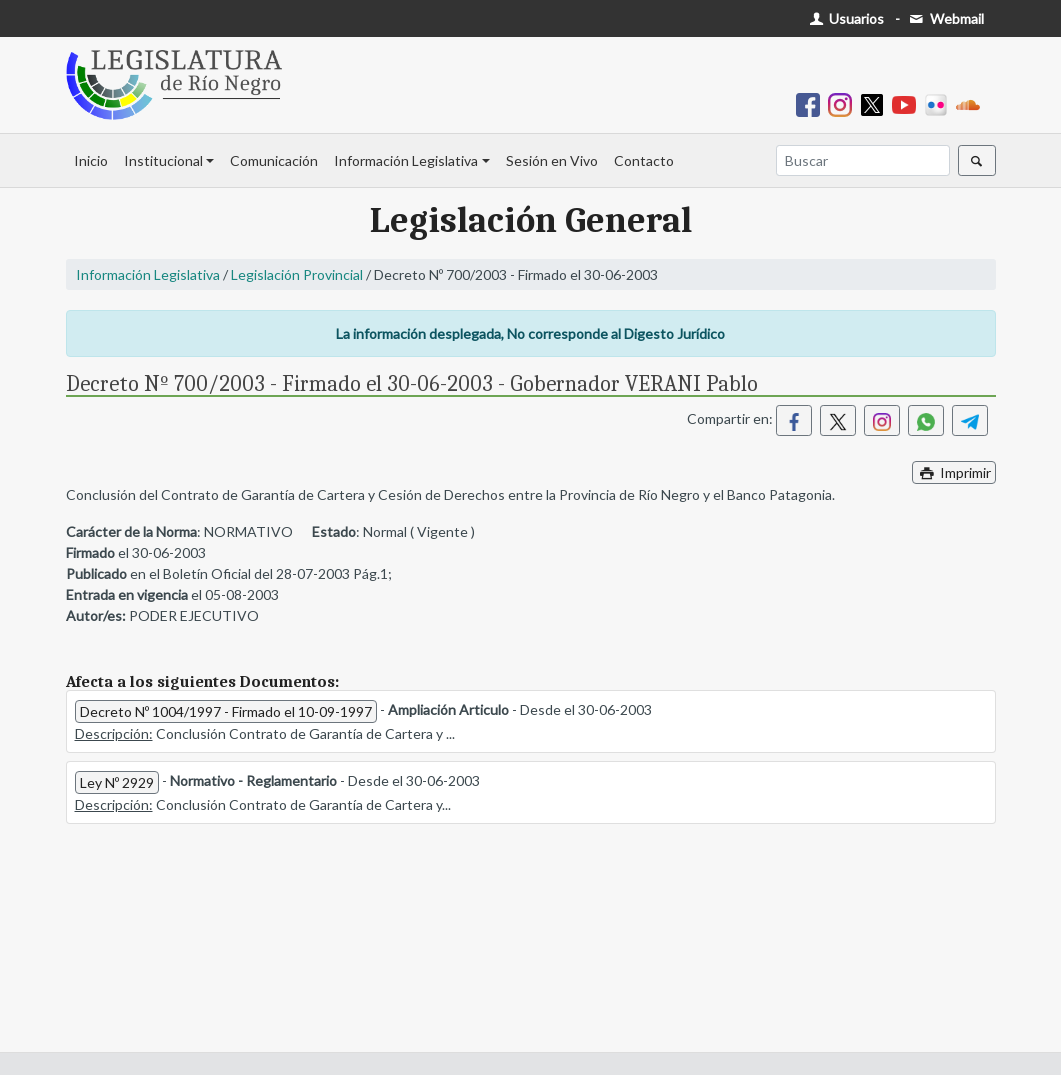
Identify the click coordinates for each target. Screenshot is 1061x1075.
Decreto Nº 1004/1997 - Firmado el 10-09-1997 (226, 711)
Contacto (644, 160)
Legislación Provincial (297, 274)
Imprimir (954, 472)
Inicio (91, 160)
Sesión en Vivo (552, 160)
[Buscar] (863, 160)
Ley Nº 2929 (117, 782)
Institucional (163, 160)
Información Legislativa (406, 160)
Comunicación (274, 160)
